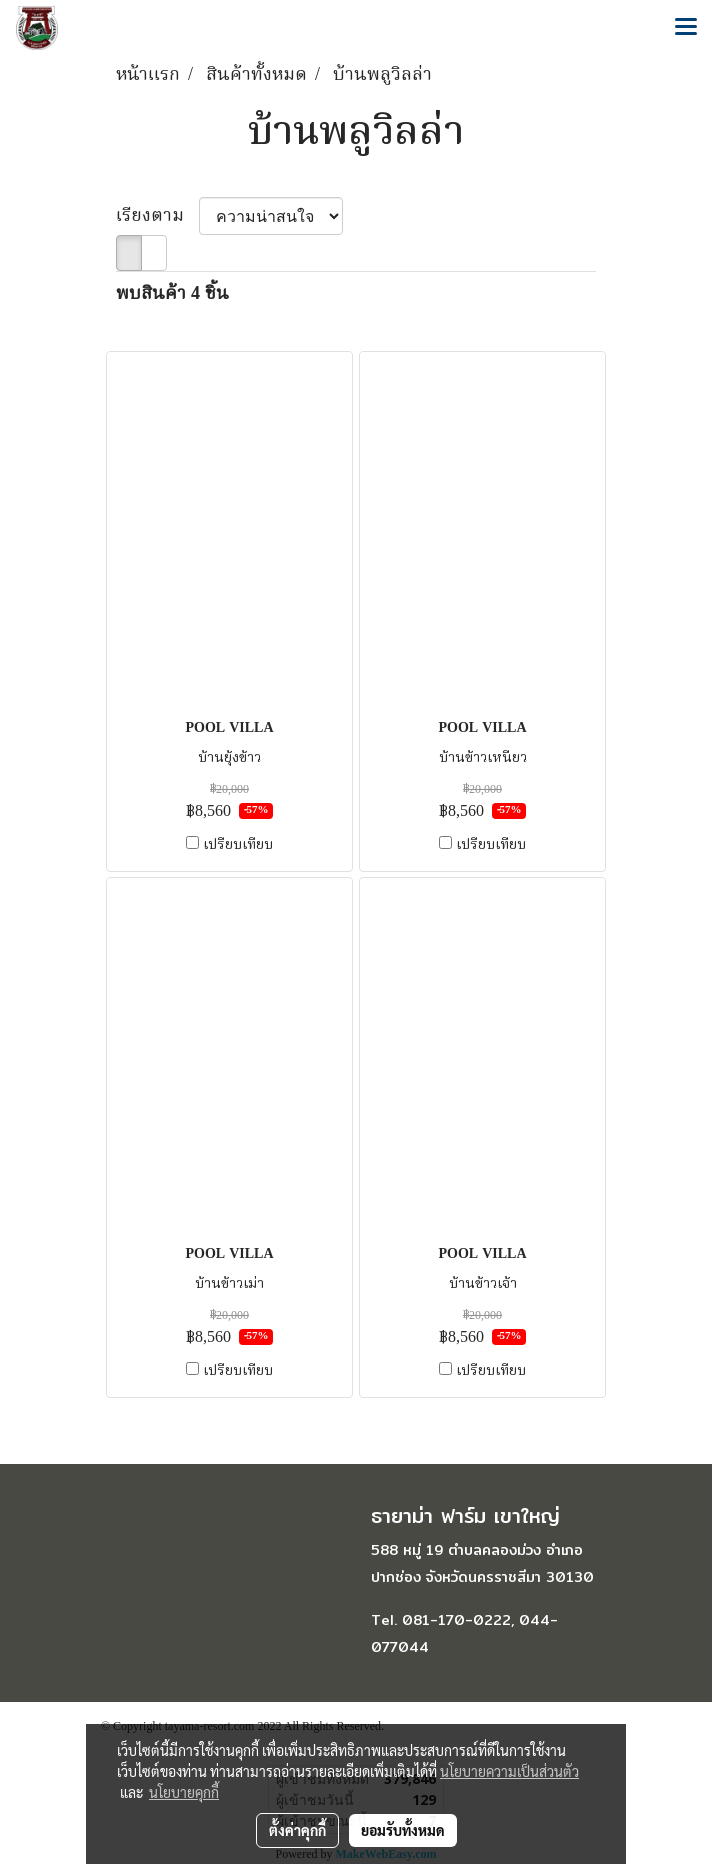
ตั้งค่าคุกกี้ (297, 1830)
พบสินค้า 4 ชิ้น (172, 294)
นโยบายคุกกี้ (184, 1792)
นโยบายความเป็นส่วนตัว (509, 1771)
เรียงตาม (157, 216)
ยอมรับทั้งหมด (403, 1830)
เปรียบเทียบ (238, 845)
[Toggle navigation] (686, 28)
